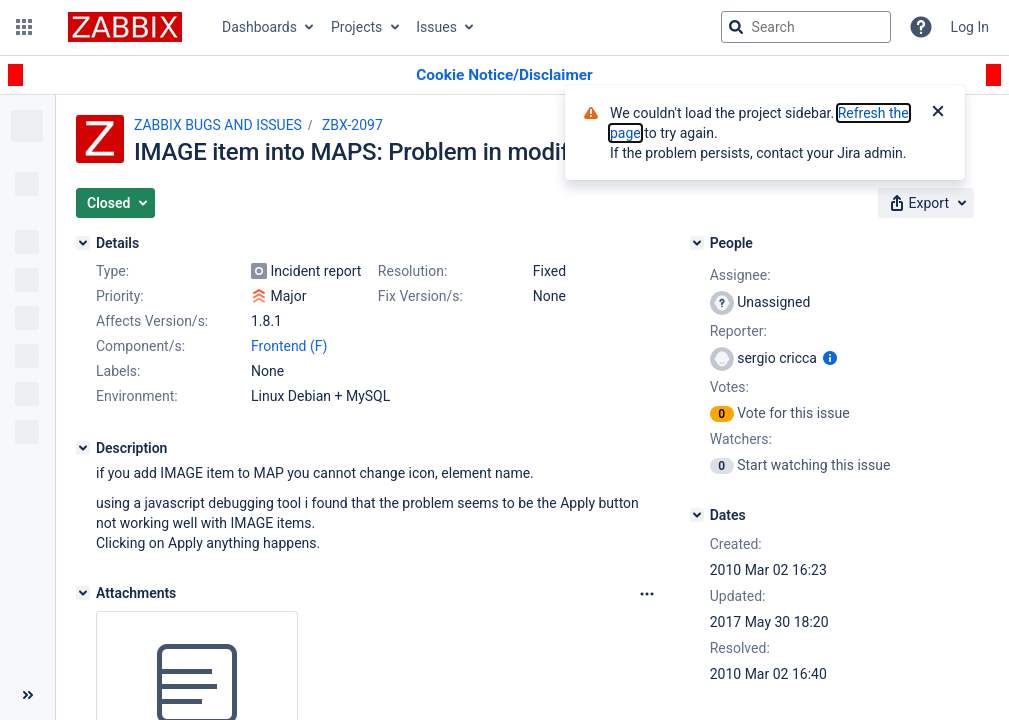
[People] (697, 243)
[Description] (83, 448)
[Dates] (697, 515)
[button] (24, 27)
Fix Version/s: (420, 296)
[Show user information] (830, 358)
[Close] (938, 113)
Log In (970, 27)
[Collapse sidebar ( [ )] (27, 695)
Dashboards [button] (259, 27)
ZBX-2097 (352, 125)
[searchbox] (806, 27)
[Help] (921, 27)
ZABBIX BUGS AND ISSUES (218, 125)
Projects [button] (356, 27)
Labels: (118, 371)
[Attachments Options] (647, 594)
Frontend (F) (289, 346)
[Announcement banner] (504, 75)
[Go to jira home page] (125, 27)
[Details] (83, 243)
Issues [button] (436, 27)
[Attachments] (83, 593)
